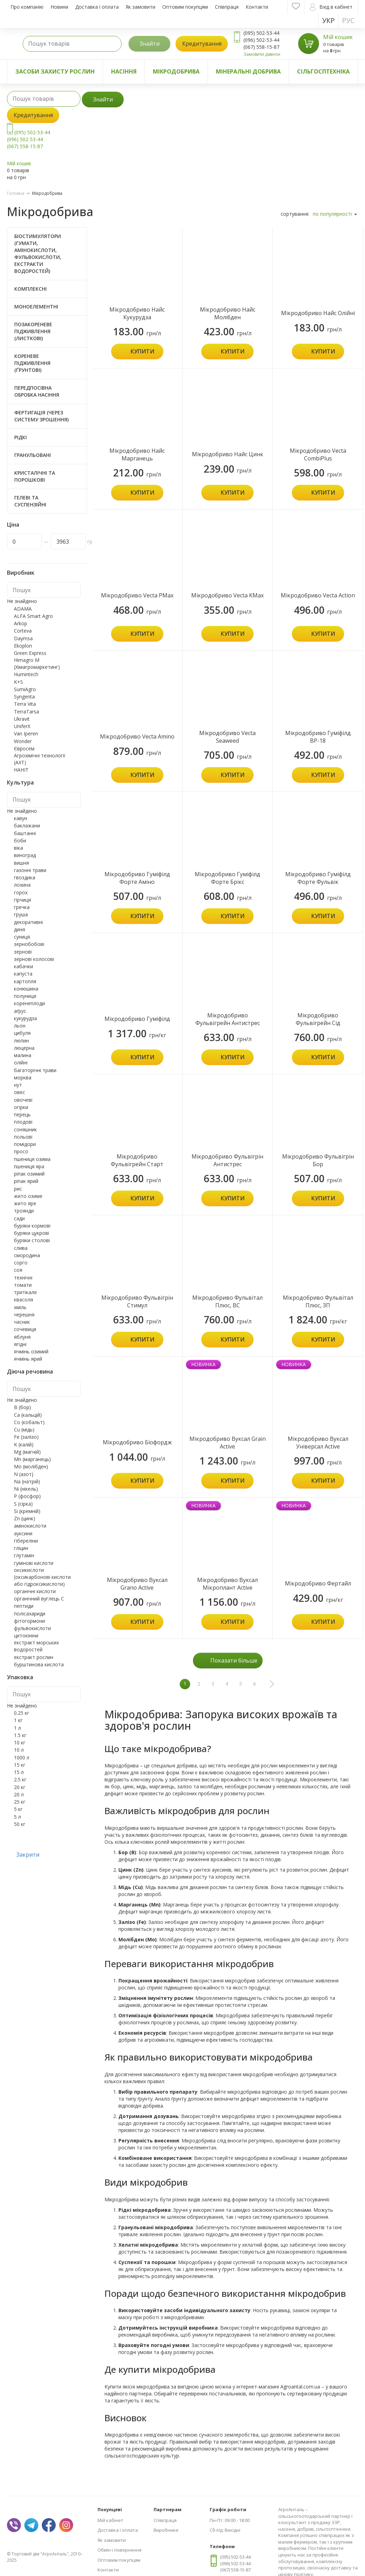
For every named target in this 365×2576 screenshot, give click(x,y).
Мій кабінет (110, 2520)
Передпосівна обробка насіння (36, 391)
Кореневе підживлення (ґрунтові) (32, 363)
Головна (15, 193)
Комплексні (30, 288)
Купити (142, 351)
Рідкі (20, 437)
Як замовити (140, 6)
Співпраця (227, 6)
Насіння (124, 71)
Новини (59, 6)
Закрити (27, 1854)
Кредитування (202, 43)
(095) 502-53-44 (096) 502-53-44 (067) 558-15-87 (28, 139)
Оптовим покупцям (185, 6)
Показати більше (233, 1660)
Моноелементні (36, 306)
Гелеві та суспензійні (30, 501)
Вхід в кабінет (331, 7)
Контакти (257, 6)
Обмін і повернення (119, 2550)
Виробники (166, 2530)
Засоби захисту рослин (55, 71)
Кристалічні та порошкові (34, 476)
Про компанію (27, 6)
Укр (328, 20)
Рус (348, 20)
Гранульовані (32, 455)
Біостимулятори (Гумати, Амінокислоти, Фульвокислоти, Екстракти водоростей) (37, 253)
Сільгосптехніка (323, 71)
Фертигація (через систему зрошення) (41, 416)
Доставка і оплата (97, 6)
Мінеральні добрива (248, 71)
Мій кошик (338, 37)
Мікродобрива (176, 71)
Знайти (150, 43)
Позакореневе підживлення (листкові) (33, 331)
